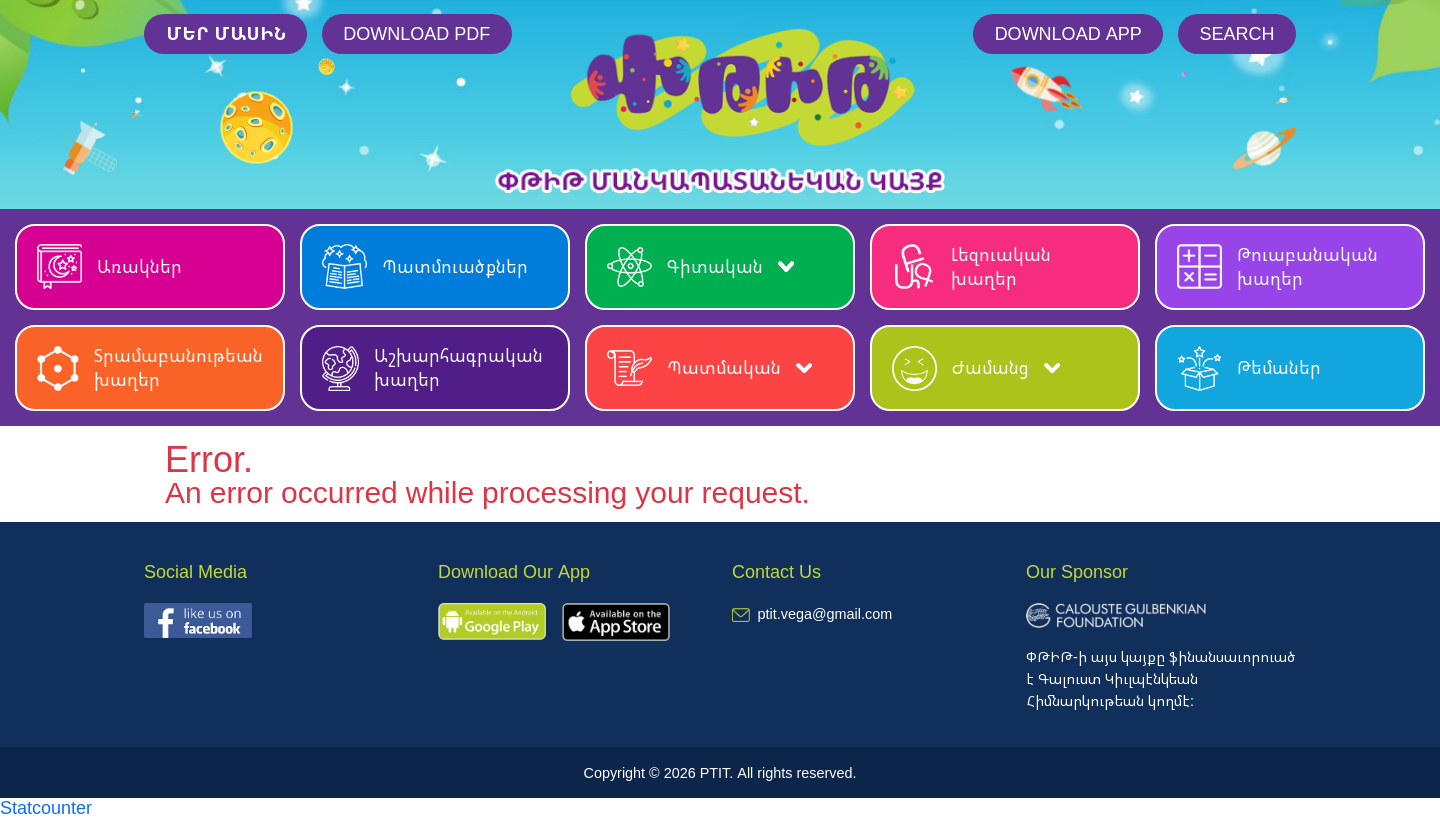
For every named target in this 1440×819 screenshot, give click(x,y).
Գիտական (700, 266)
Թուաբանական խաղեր (1277, 266)
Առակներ (109, 266)
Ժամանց (976, 368)
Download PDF (416, 33)
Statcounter (46, 807)
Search (1236, 33)
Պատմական (709, 368)
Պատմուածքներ (425, 266)
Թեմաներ (1249, 368)
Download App (1068, 33)
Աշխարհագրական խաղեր (432, 367)
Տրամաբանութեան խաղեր (150, 367)
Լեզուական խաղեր (971, 266)
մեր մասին (226, 33)
